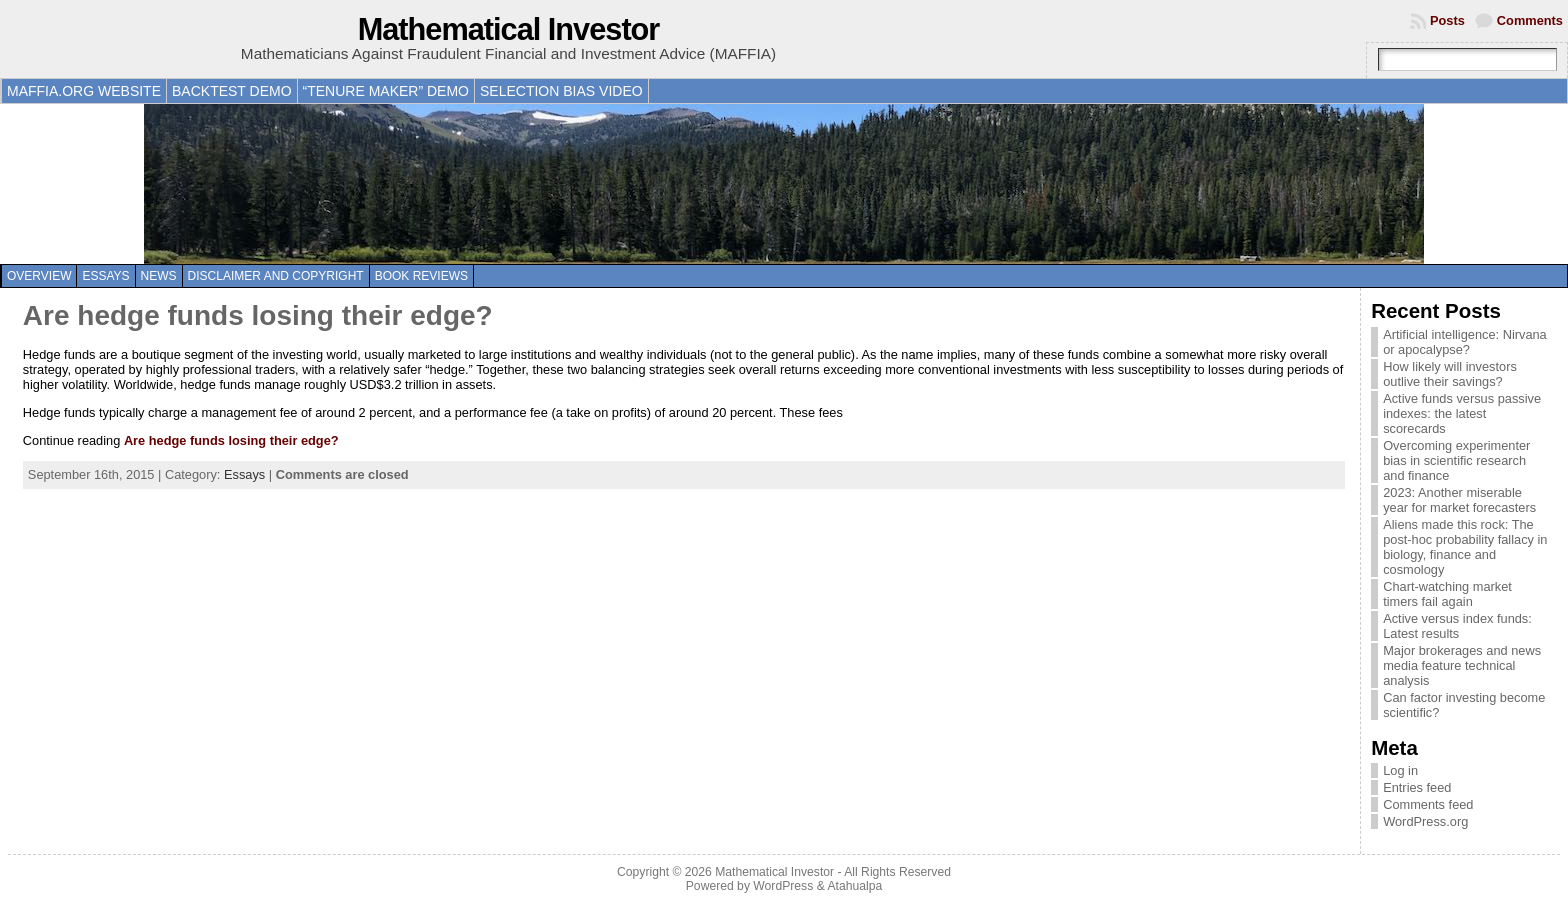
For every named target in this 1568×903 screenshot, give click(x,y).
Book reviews (421, 276)
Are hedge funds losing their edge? (258, 315)
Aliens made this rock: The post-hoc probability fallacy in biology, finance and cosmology (1465, 547)
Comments (1530, 20)
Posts (1447, 20)
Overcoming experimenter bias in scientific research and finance (1456, 460)
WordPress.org (1425, 821)
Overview (39, 276)
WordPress (783, 886)
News (159, 276)
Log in (1400, 770)
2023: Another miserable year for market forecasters (1459, 500)
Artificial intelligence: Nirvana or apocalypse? (1465, 342)
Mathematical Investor (509, 29)
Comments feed (1428, 804)
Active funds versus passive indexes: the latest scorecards (1462, 413)
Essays (105, 276)
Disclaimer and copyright (276, 276)
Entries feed (1417, 787)
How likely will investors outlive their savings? (1450, 374)
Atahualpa (854, 886)
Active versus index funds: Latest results (1457, 626)
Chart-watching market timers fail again (1447, 594)
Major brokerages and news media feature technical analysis (1462, 665)
